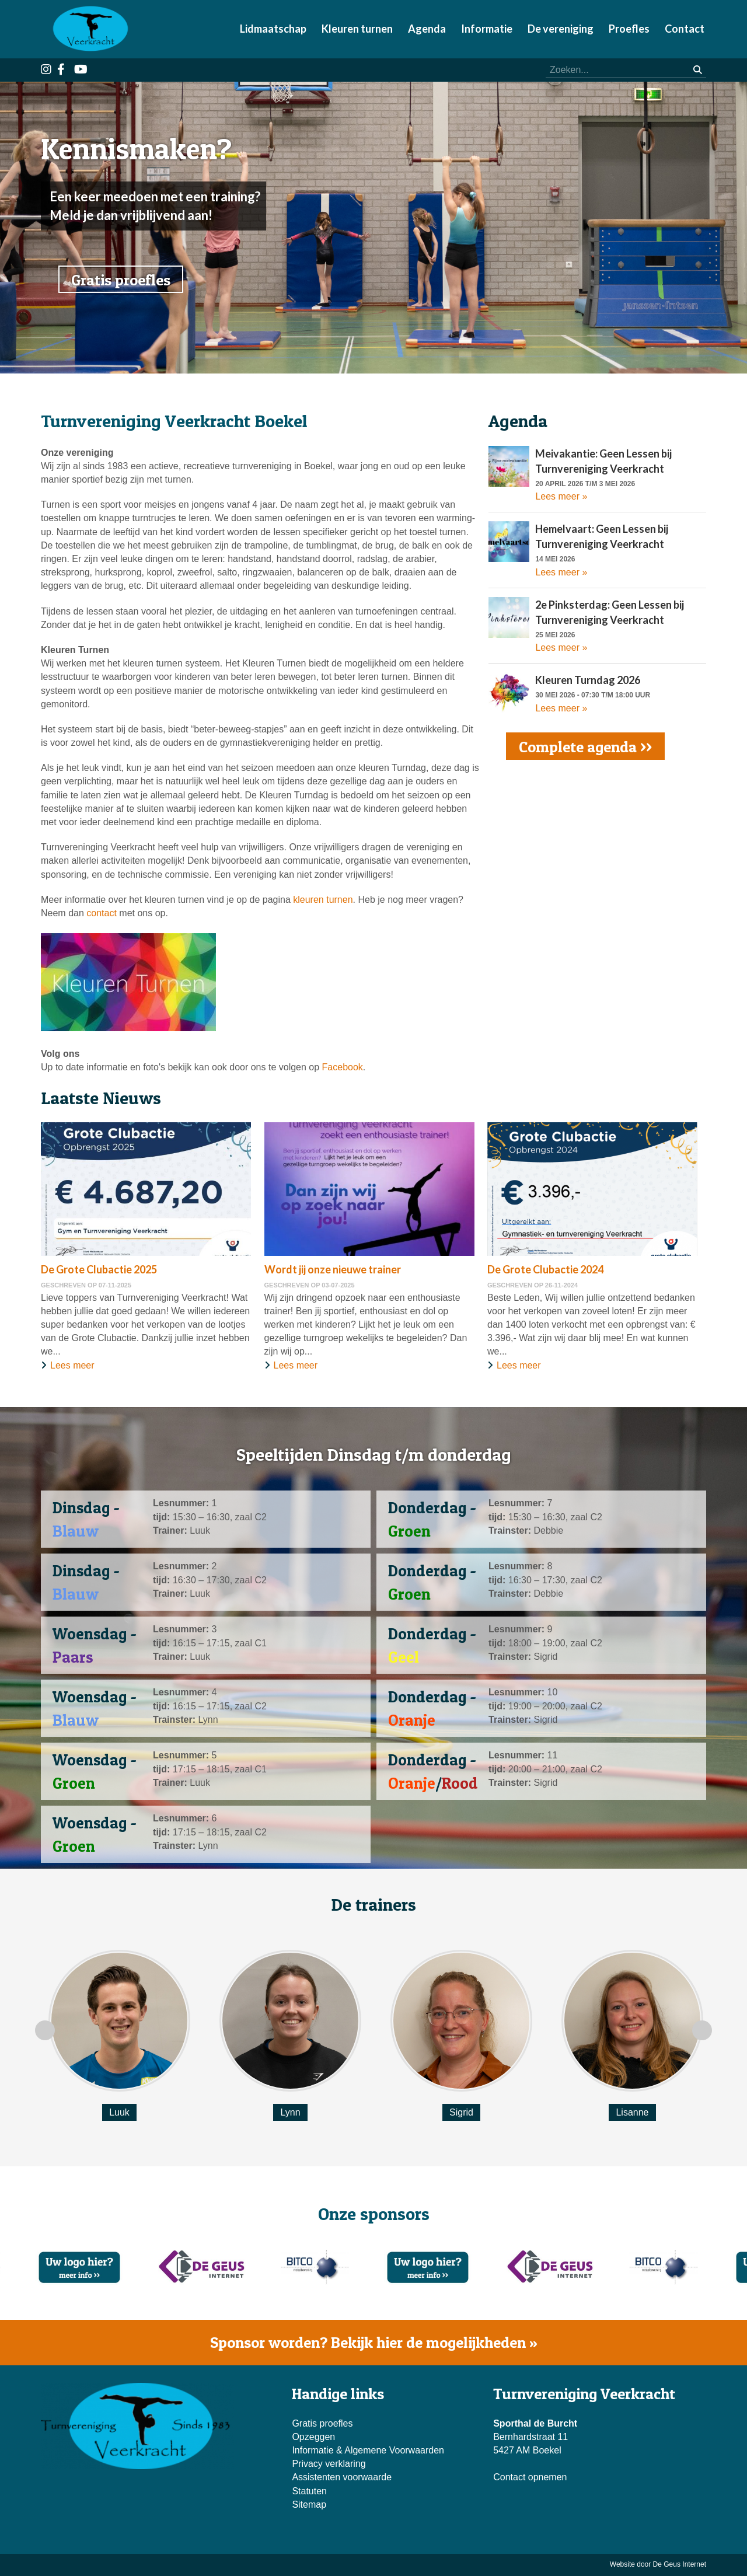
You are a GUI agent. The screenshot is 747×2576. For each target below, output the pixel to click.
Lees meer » (561, 496)
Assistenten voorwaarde (342, 2477)
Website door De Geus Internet (658, 2564)
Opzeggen (313, 2437)
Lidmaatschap (273, 28)
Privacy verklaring (328, 2464)
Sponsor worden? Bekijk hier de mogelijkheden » (373, 2342)
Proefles (629, 28)
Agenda (427, 28)
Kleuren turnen (357, 28)
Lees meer (72, 1365)
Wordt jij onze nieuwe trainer (332, 1269)
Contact (684, 28)
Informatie (486, 28)
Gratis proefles (120, 280)
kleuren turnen (322, 900)
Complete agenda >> (585, 747)
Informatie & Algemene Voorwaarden (368, 2450)
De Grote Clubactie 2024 (545, 1269)
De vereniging (561, 28)
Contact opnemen (530, 2477)
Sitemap (309, 2504)
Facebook (342, 1067)
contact (101, 913)
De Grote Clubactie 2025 (99, 1269)
